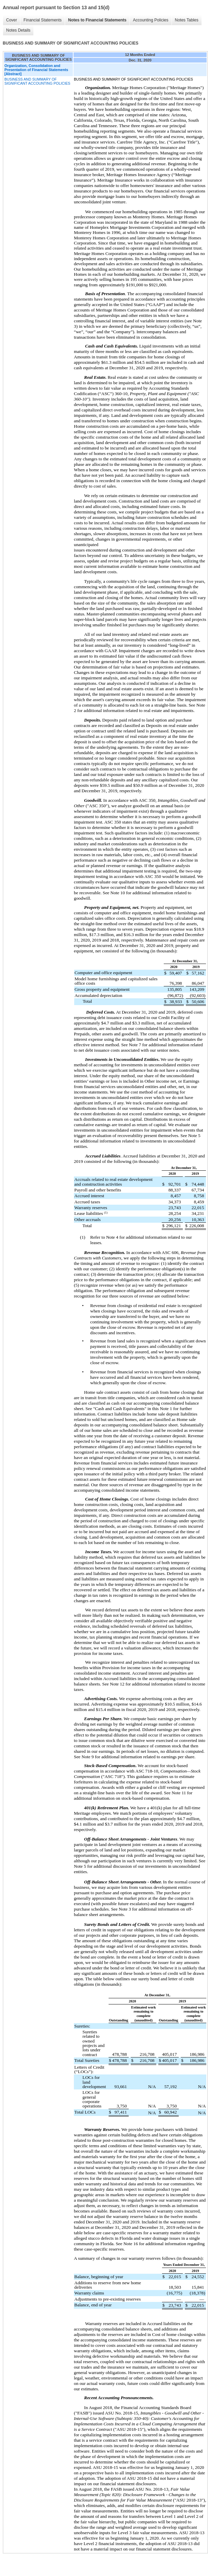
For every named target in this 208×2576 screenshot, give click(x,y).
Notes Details (18, 30)
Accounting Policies (150, 20)
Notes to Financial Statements (97, 20)
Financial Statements (42, 20)
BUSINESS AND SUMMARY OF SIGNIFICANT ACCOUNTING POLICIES (37, 81)
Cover (11, 20)
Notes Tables (186, 20)
